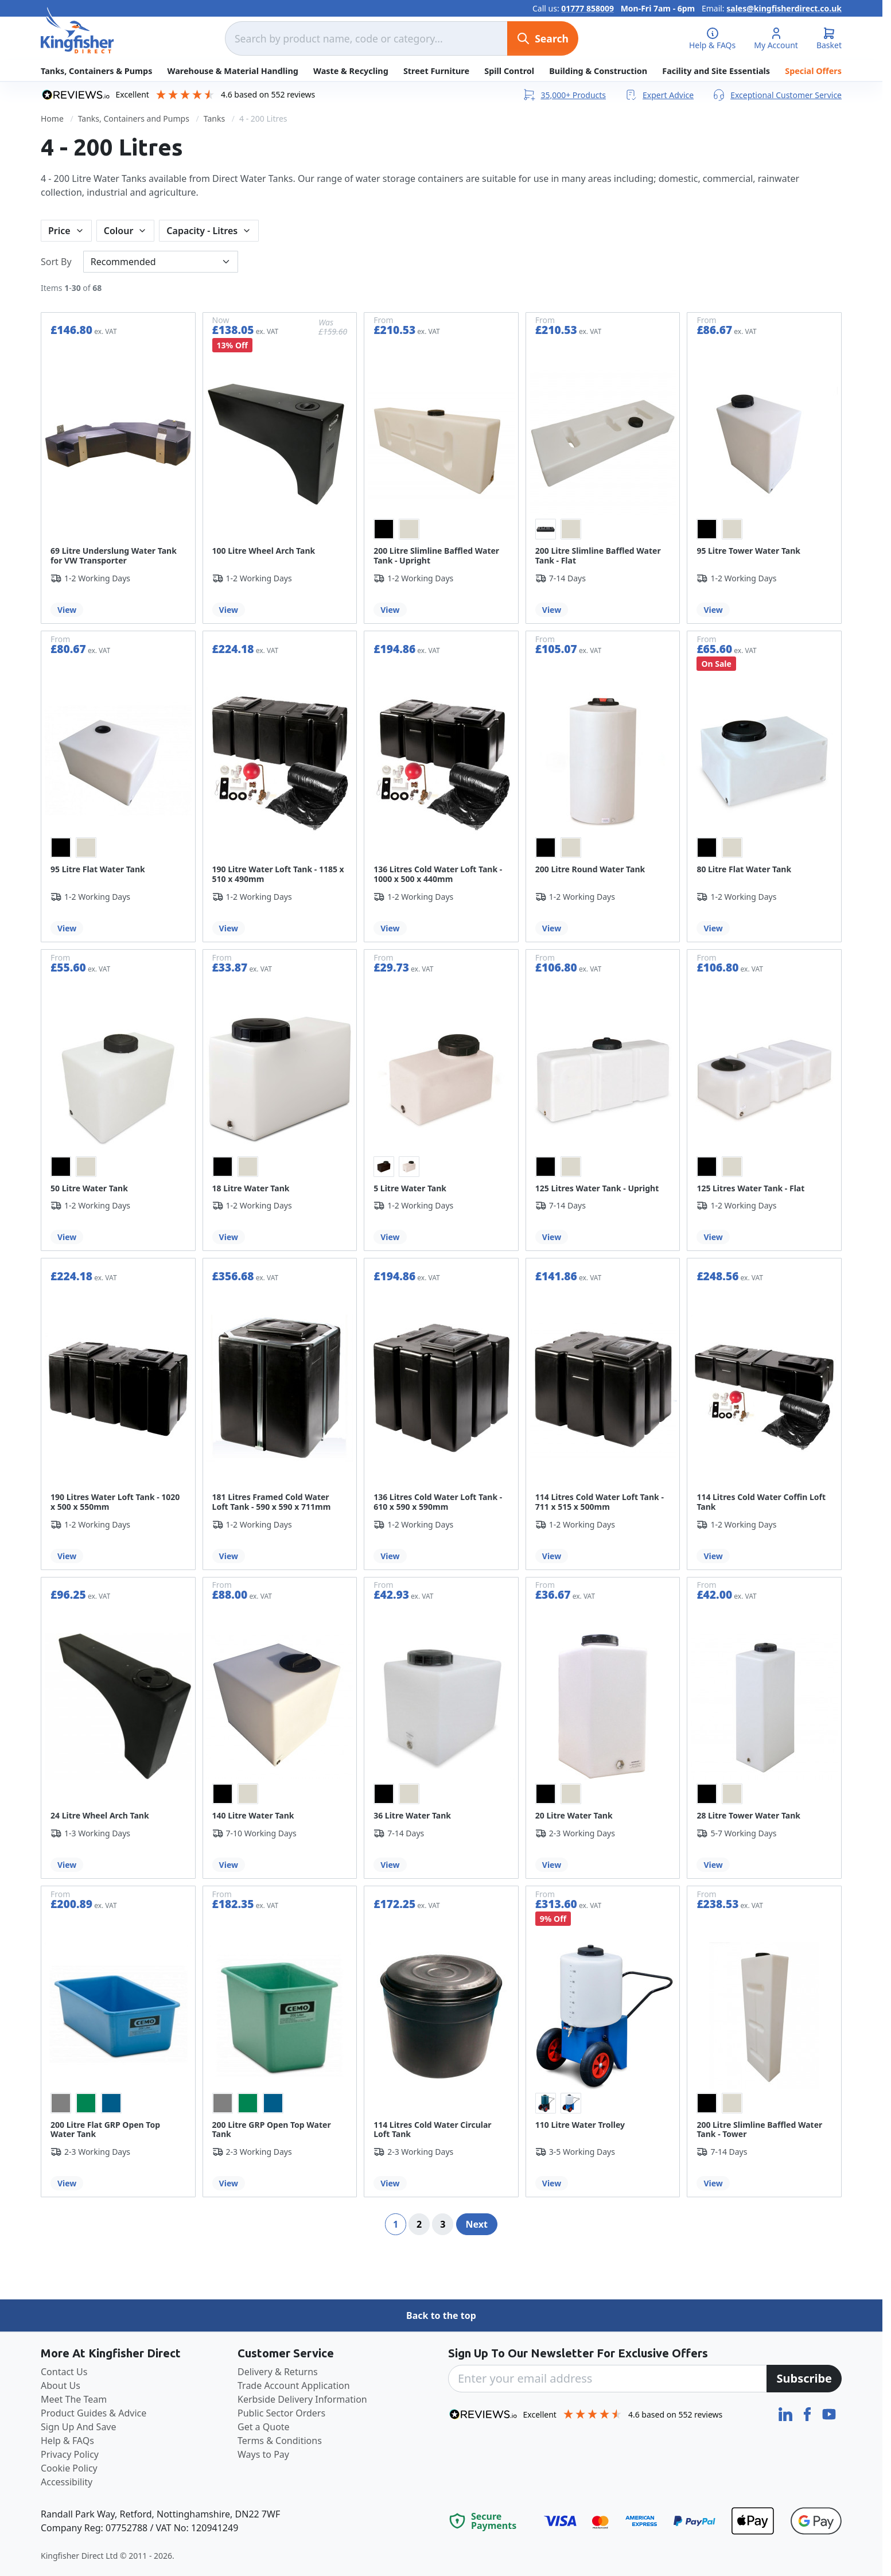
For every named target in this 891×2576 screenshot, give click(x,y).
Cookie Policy (69, 2468)
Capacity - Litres (202, 230)
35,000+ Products (564, 95)
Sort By (56, 261)
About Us (60, 2385)
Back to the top (441, 2315)
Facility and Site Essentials (716, 70)
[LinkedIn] (787, 2413)
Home (52, 118)
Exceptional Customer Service (777, 95)
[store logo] (77, 30)
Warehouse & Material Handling (233, 70)
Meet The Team (74, 2399)
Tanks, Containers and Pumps (133, 118)
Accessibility (66, 2482)
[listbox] (441, 529)
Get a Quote (264, 2426)
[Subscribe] (804, 2378)
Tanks (214, 118)
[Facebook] (808, 2413)
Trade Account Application (294, 2385)
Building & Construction (598, 70)
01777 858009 (587, 8)
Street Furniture (436, 70)
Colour (119, 230)
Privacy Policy (70, 2454)
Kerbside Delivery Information (302, 2399)
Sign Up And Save (78, 2426)
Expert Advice (659, 95)
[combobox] (366, 38)
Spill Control (509, 70)
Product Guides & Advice (93, 2413)
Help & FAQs (67, 2440)
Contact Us (64, 2371)
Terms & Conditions (280, 2440)
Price (59, 230)
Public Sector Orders (281, 2413)
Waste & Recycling (350, 70)
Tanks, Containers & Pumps (96, 70)
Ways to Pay (263, 2454)
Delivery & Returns (278, 2371)
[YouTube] (829, 2413)
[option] (383, 529)
